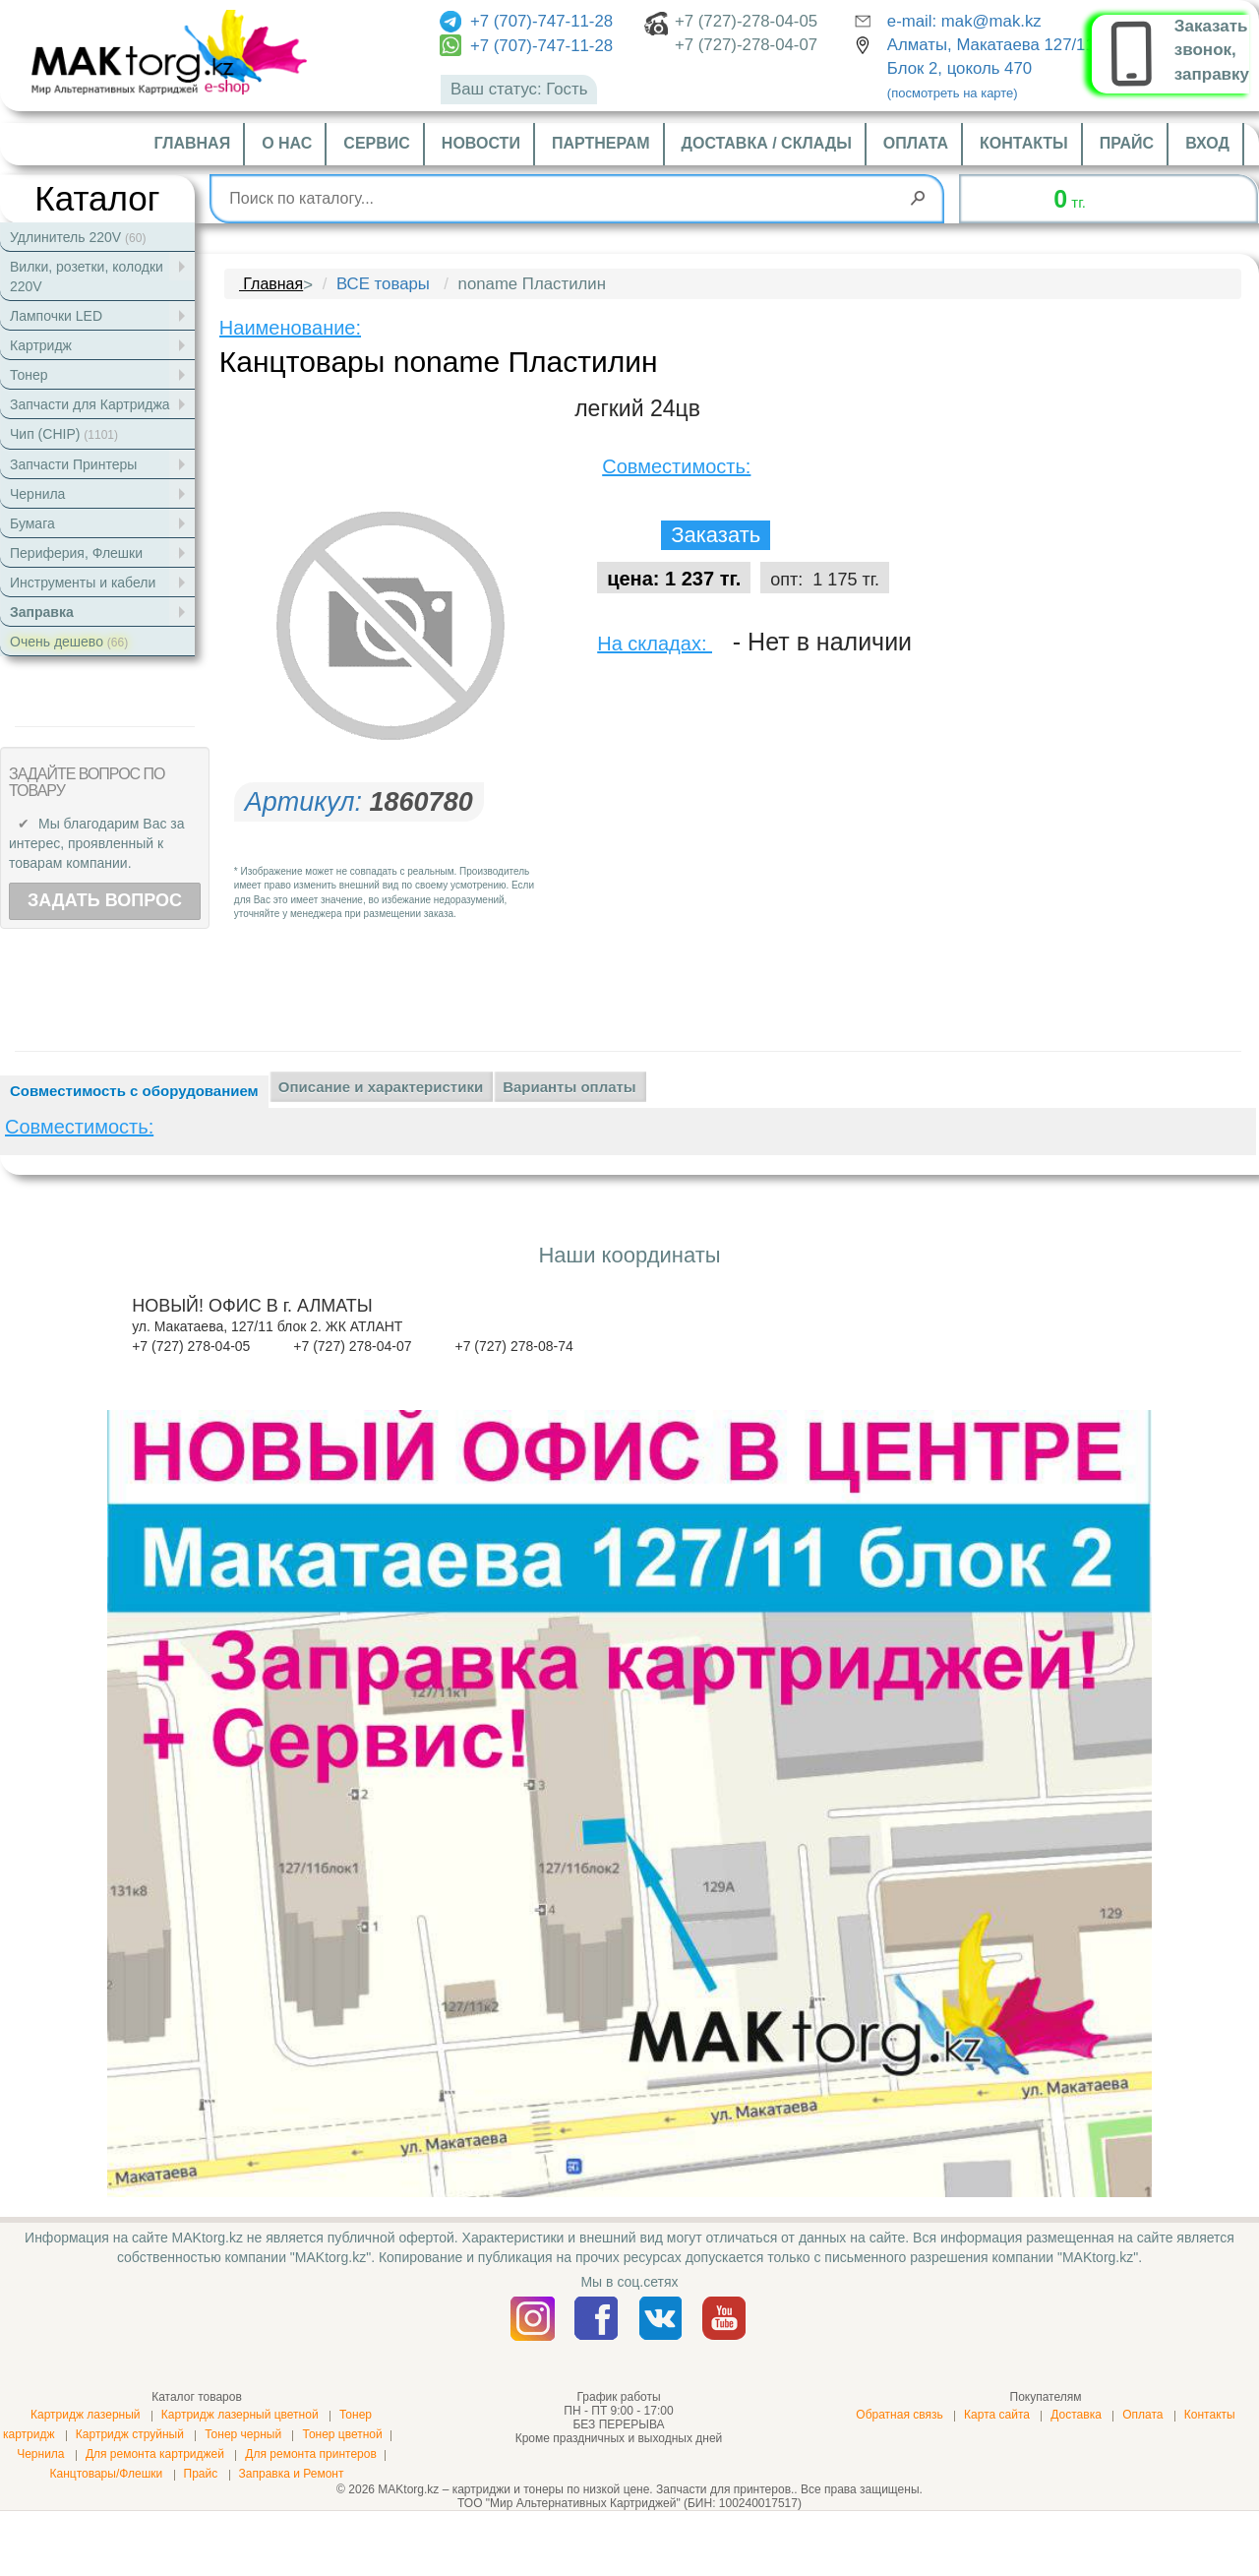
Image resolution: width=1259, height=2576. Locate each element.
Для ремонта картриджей (155, 2454)
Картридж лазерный (85, 2415)
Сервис (376, 143)
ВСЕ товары (383, 284)
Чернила (40, 2454)
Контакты (1024, 143)
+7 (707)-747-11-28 (526, 21)
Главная (192, 143)
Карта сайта (997, 2415)
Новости (481, 143)
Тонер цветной (342, 2434)
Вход (1207, 143)
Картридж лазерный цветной (240, 2415)
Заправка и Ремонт (291, 2474)
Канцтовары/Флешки (105, 2474)
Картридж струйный (130, 2434)
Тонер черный (243, 2434)
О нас (287, 143)
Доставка (1076, 2415)
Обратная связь (899, 2415)
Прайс (1127, 143)
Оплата (915, 143)
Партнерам (601, 143)
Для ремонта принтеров (311, 2454)
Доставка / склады (767, 143)
